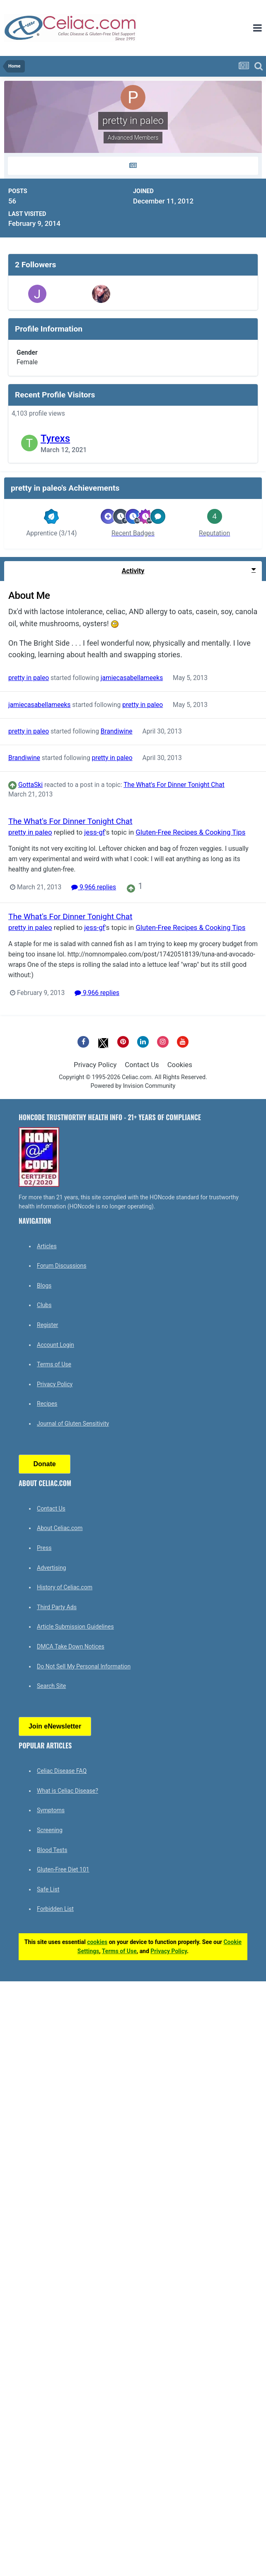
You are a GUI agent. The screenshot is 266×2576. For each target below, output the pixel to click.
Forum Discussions (61, 1265)
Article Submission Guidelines (75, 1626)
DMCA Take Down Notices (70, 1646)
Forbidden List (55, 1908)
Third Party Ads (57, 1607)
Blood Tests (52, 1850)
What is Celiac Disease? (67, 1790)
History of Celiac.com (64, 1587)
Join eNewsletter (55, 1726)
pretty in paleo (28, 678)
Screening (50, 1830)
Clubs (44, 1305)
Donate (44, 1463)
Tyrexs (55, 438)
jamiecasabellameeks (132, 678)
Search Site (51, 1686)
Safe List (48, 1889)
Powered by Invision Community (133, 1085)
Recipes (47, 1403)
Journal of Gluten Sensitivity (73, 1423)
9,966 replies (93, 887)
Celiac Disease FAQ (62, 1770)
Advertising (51, 1567)
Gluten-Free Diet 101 (63, 1869)
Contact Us (142, 1064)
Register (47, 1325)
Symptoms (51, 1810)
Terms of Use (54, 1364)
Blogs (44, 1285)
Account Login (55, 1344)
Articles (47, 1246)
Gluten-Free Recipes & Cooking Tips (191, 832)
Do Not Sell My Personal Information (84, 1666)
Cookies (179, 1064)
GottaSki (30, 785)
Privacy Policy (95, 1064)
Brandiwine (117, 731)
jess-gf (94, 832)
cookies (97, 1942)
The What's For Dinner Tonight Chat (173, 785)
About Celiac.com (59, 1528)
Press (44, 1548)
